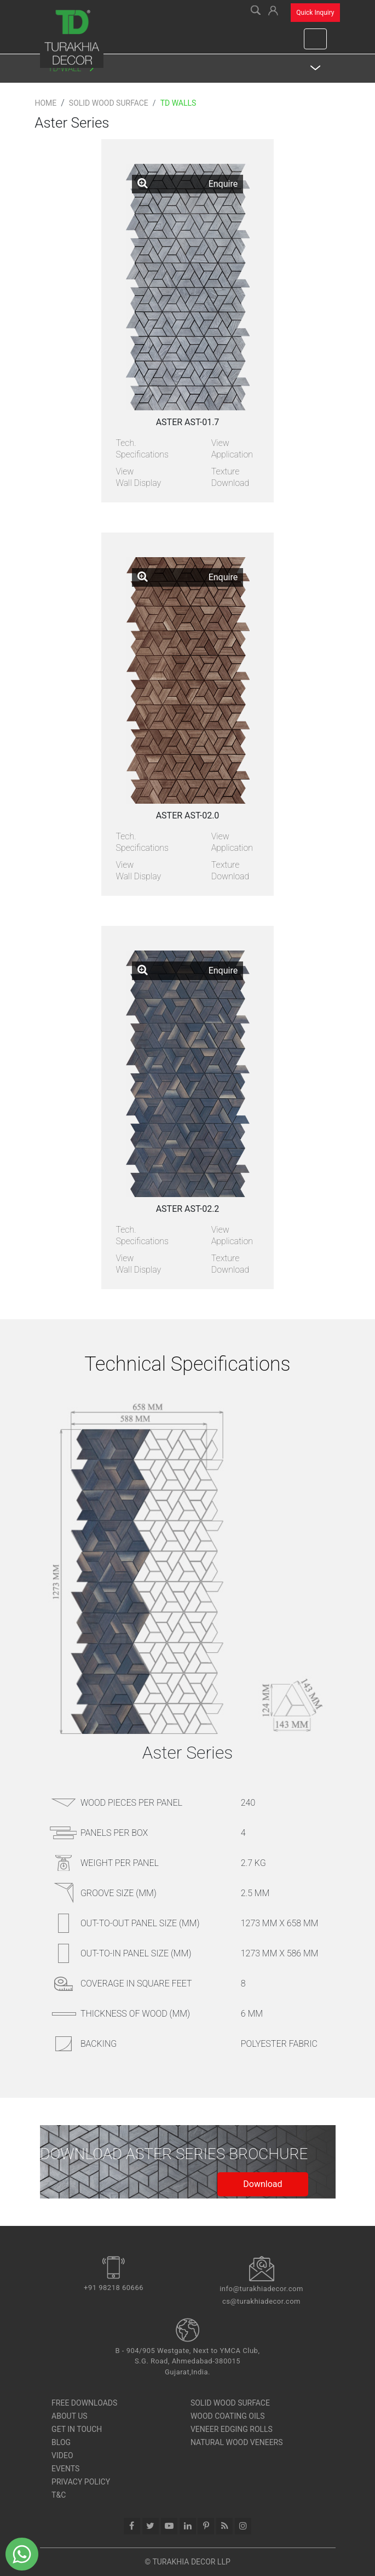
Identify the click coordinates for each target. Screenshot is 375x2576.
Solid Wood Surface (108, 103)
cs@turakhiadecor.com (261, 2301)
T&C (58, 2495)
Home (45, 103)
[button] (273, 9)
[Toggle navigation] (315, 38)
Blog (61, 2442)
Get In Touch (76, 2429)
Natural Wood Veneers (237, 2442)
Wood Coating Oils (228, 2416)
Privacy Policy (80, 2481)
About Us (69, 2416)
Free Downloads (84, 2402)
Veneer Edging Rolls (232, 2429)
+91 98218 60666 (113, 2287)
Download (262, 2184)
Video (62, 2455)
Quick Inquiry (315, 12)
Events (65, 2468)
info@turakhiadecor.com (261, 2289)
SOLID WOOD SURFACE (230, 2402)
